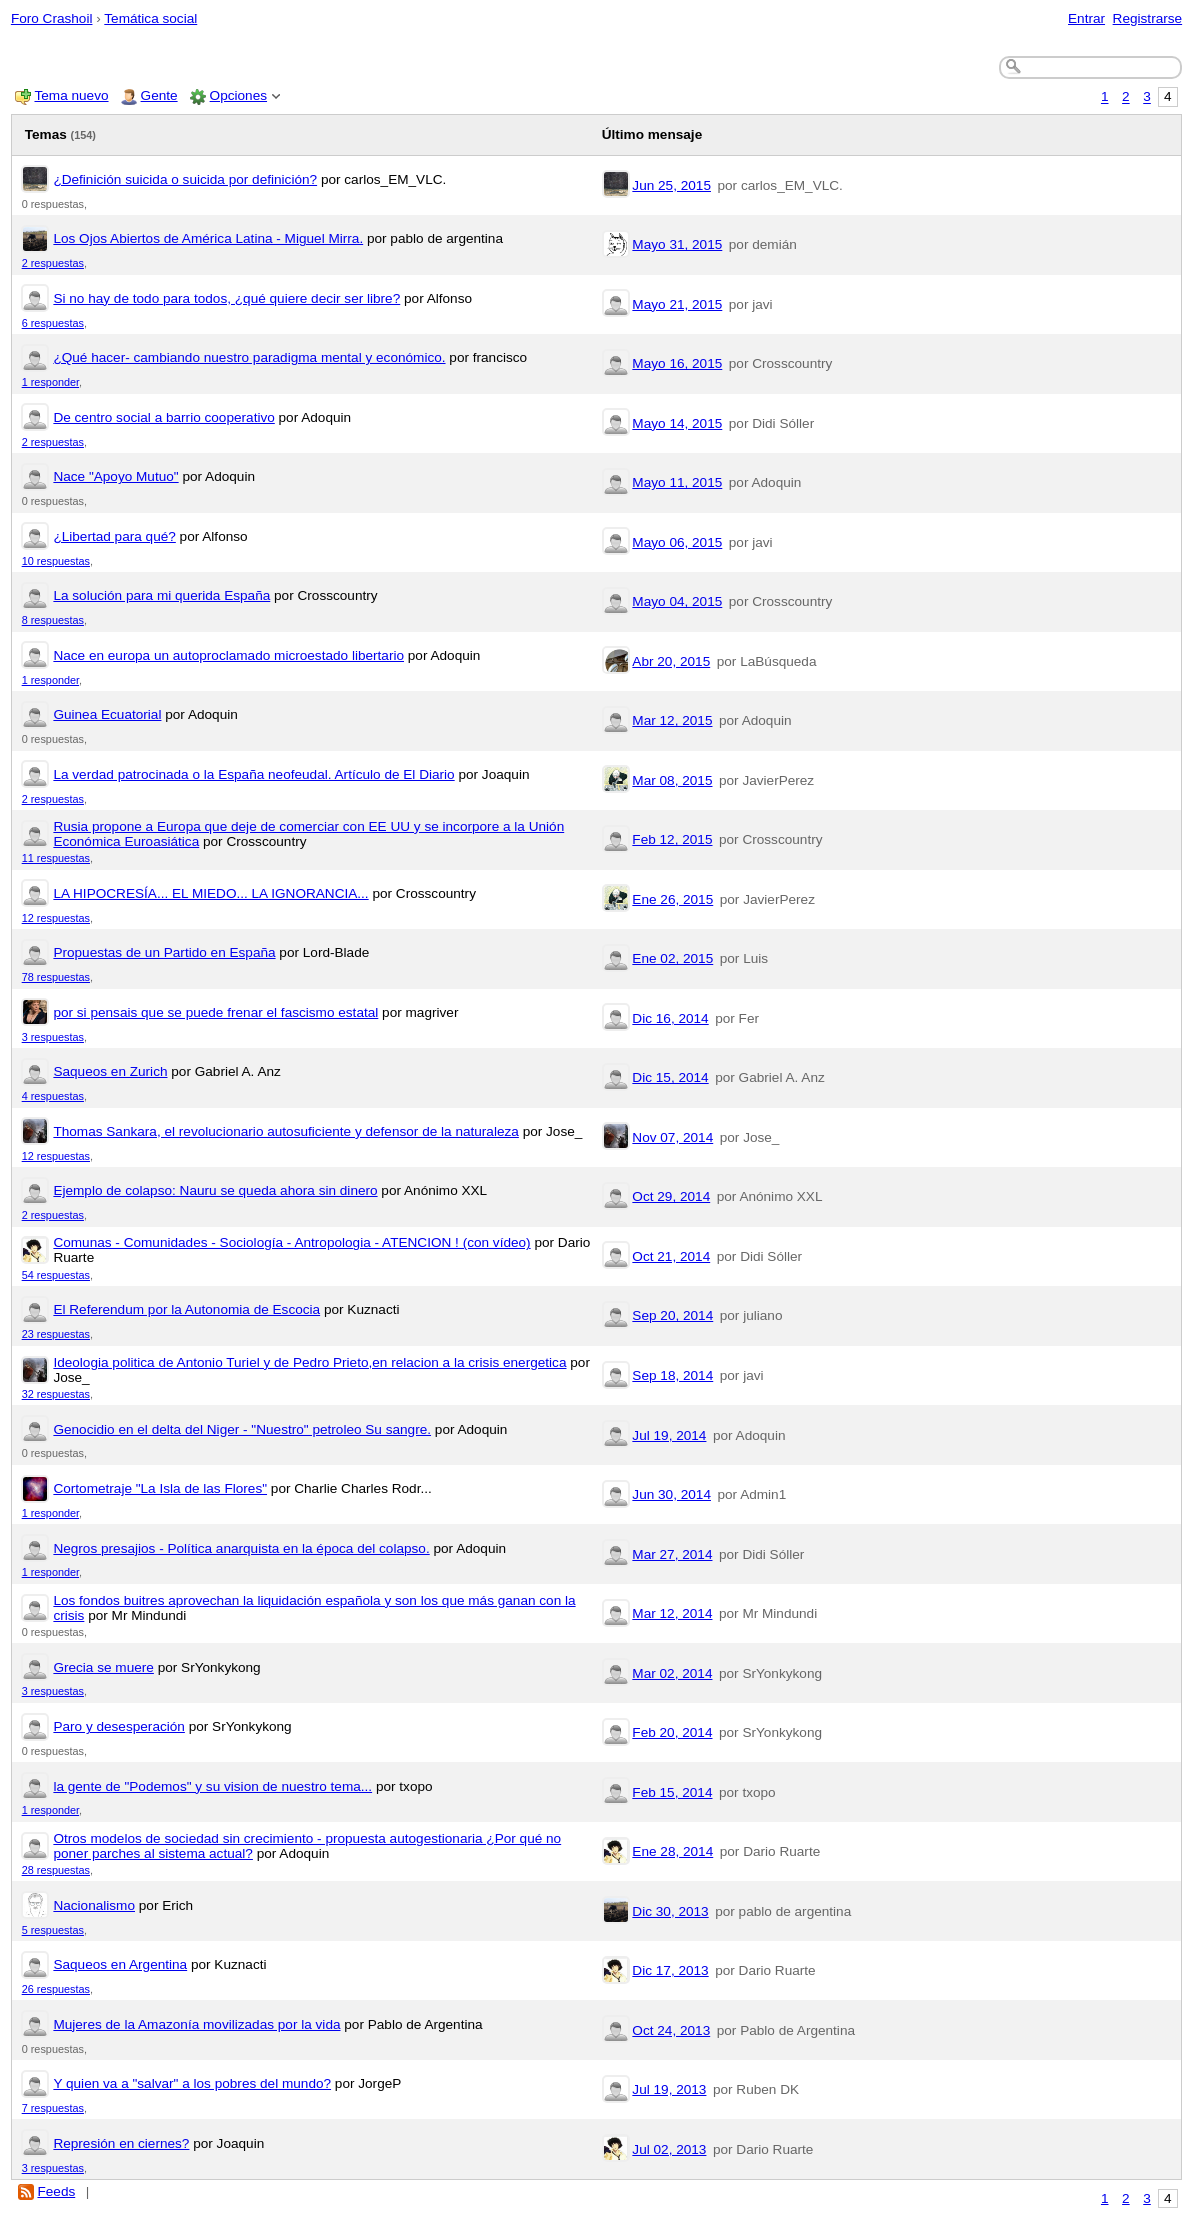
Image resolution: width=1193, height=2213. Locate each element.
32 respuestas (56, 1394)
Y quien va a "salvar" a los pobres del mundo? (192, 2083)
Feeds (56, 2191)
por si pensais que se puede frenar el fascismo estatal (215, 1012)
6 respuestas (53, 323)
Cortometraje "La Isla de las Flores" (160, 1488)
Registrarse (1148, 18)
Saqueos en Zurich (110, 1071)
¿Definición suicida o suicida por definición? (185, 179)
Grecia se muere (103, 1667)
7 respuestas (53, 2108)
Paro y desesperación (118, 1726)
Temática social (150, 18)
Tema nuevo (71, 95)
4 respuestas (53, 1096)
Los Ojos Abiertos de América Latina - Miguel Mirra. (208, 238)
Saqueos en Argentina (120, 1964)
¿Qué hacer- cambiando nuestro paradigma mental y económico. (249, 357)
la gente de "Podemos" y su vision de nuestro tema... (212, 1786)
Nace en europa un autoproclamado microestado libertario (228, 655)
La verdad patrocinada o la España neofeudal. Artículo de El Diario (253, 774)
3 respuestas (53, 1037)
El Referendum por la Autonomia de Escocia (186, 1309)
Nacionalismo (94, 1905)
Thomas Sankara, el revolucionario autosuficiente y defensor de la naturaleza (285, 1131)
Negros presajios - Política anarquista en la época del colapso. (241, 1548)
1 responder (50, 382)
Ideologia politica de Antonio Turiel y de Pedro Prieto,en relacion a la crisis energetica (309, 1362)
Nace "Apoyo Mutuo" (115, 476)
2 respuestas (53, 263)
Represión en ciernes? (121, 2143)
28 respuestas (56, 1870)
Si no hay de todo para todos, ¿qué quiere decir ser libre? (226, 298)
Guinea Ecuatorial (107, 714)
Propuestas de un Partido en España (164, 952)
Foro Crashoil (52, 18)
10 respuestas (56, 561)
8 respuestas (53, 620)
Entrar (1086, 18)
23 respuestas (56, 1334)
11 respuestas (56, 858)
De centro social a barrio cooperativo (163, 417)
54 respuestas (56, 1275)
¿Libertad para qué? (114, 536)
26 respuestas (56, 1989)
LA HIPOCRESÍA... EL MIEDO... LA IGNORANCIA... (210, 893)
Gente (159, 95)
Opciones (238, 95)
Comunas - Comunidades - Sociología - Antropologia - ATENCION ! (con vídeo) (291, 1242)
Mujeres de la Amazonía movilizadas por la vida (196, 2024)
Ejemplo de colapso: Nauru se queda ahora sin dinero (215, 1190)
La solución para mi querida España (161, 595)
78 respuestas (56, 977)
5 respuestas (53, 1930)
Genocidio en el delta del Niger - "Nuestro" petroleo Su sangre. (242, 1429)
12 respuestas (56, 918)
